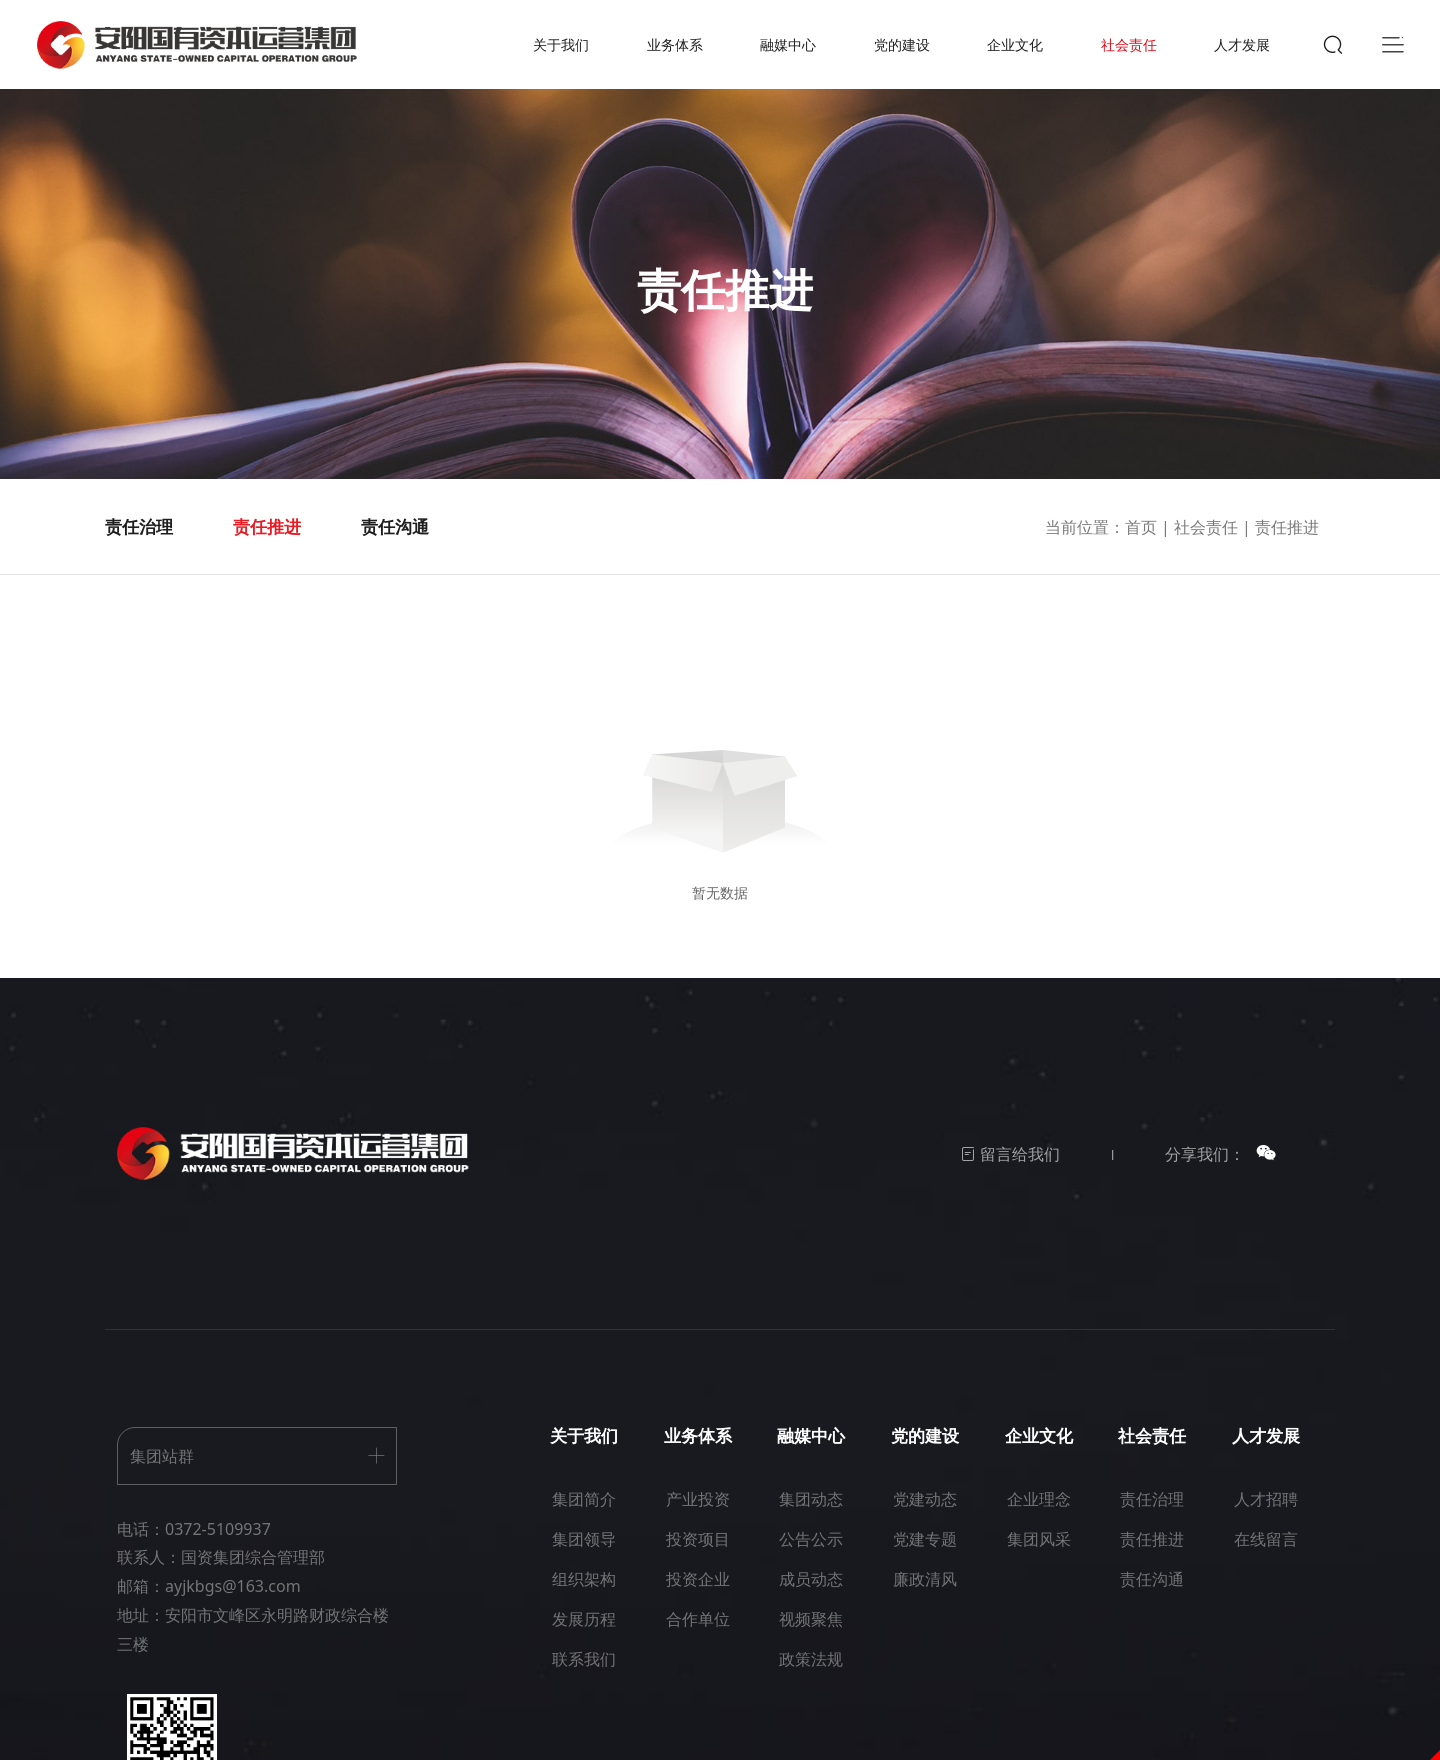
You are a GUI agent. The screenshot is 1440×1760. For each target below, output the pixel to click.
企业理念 (1039, 1519)
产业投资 (698, 1519)
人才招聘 (1266, 1519)
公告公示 (811, 1559)
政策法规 (811, 1679)
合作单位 (698, 1639)
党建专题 (925, 1559)
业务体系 (676, 55)
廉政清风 (925, 1599)
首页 (1141, 548)
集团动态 (811, 1519)
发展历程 (584, 1639)
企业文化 (1008, 55)
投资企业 (698, 1599)
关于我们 (566, 55)
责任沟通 (395, 547)
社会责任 (1118, 55)
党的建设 (897, 55)
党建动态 (925, 1519)
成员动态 (811, 1599)
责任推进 (267, 547)
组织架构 (584, 1599)
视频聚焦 (811, 1639)
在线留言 (1266, 1559)
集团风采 (1039, 1559)
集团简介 (584, 1519)
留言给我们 (1010, 1175)
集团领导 (584, 1559)
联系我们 (584, 1679)
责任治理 (139, 547)
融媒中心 (787, 55)
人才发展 (1229, 55)
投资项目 (698, 1559)
